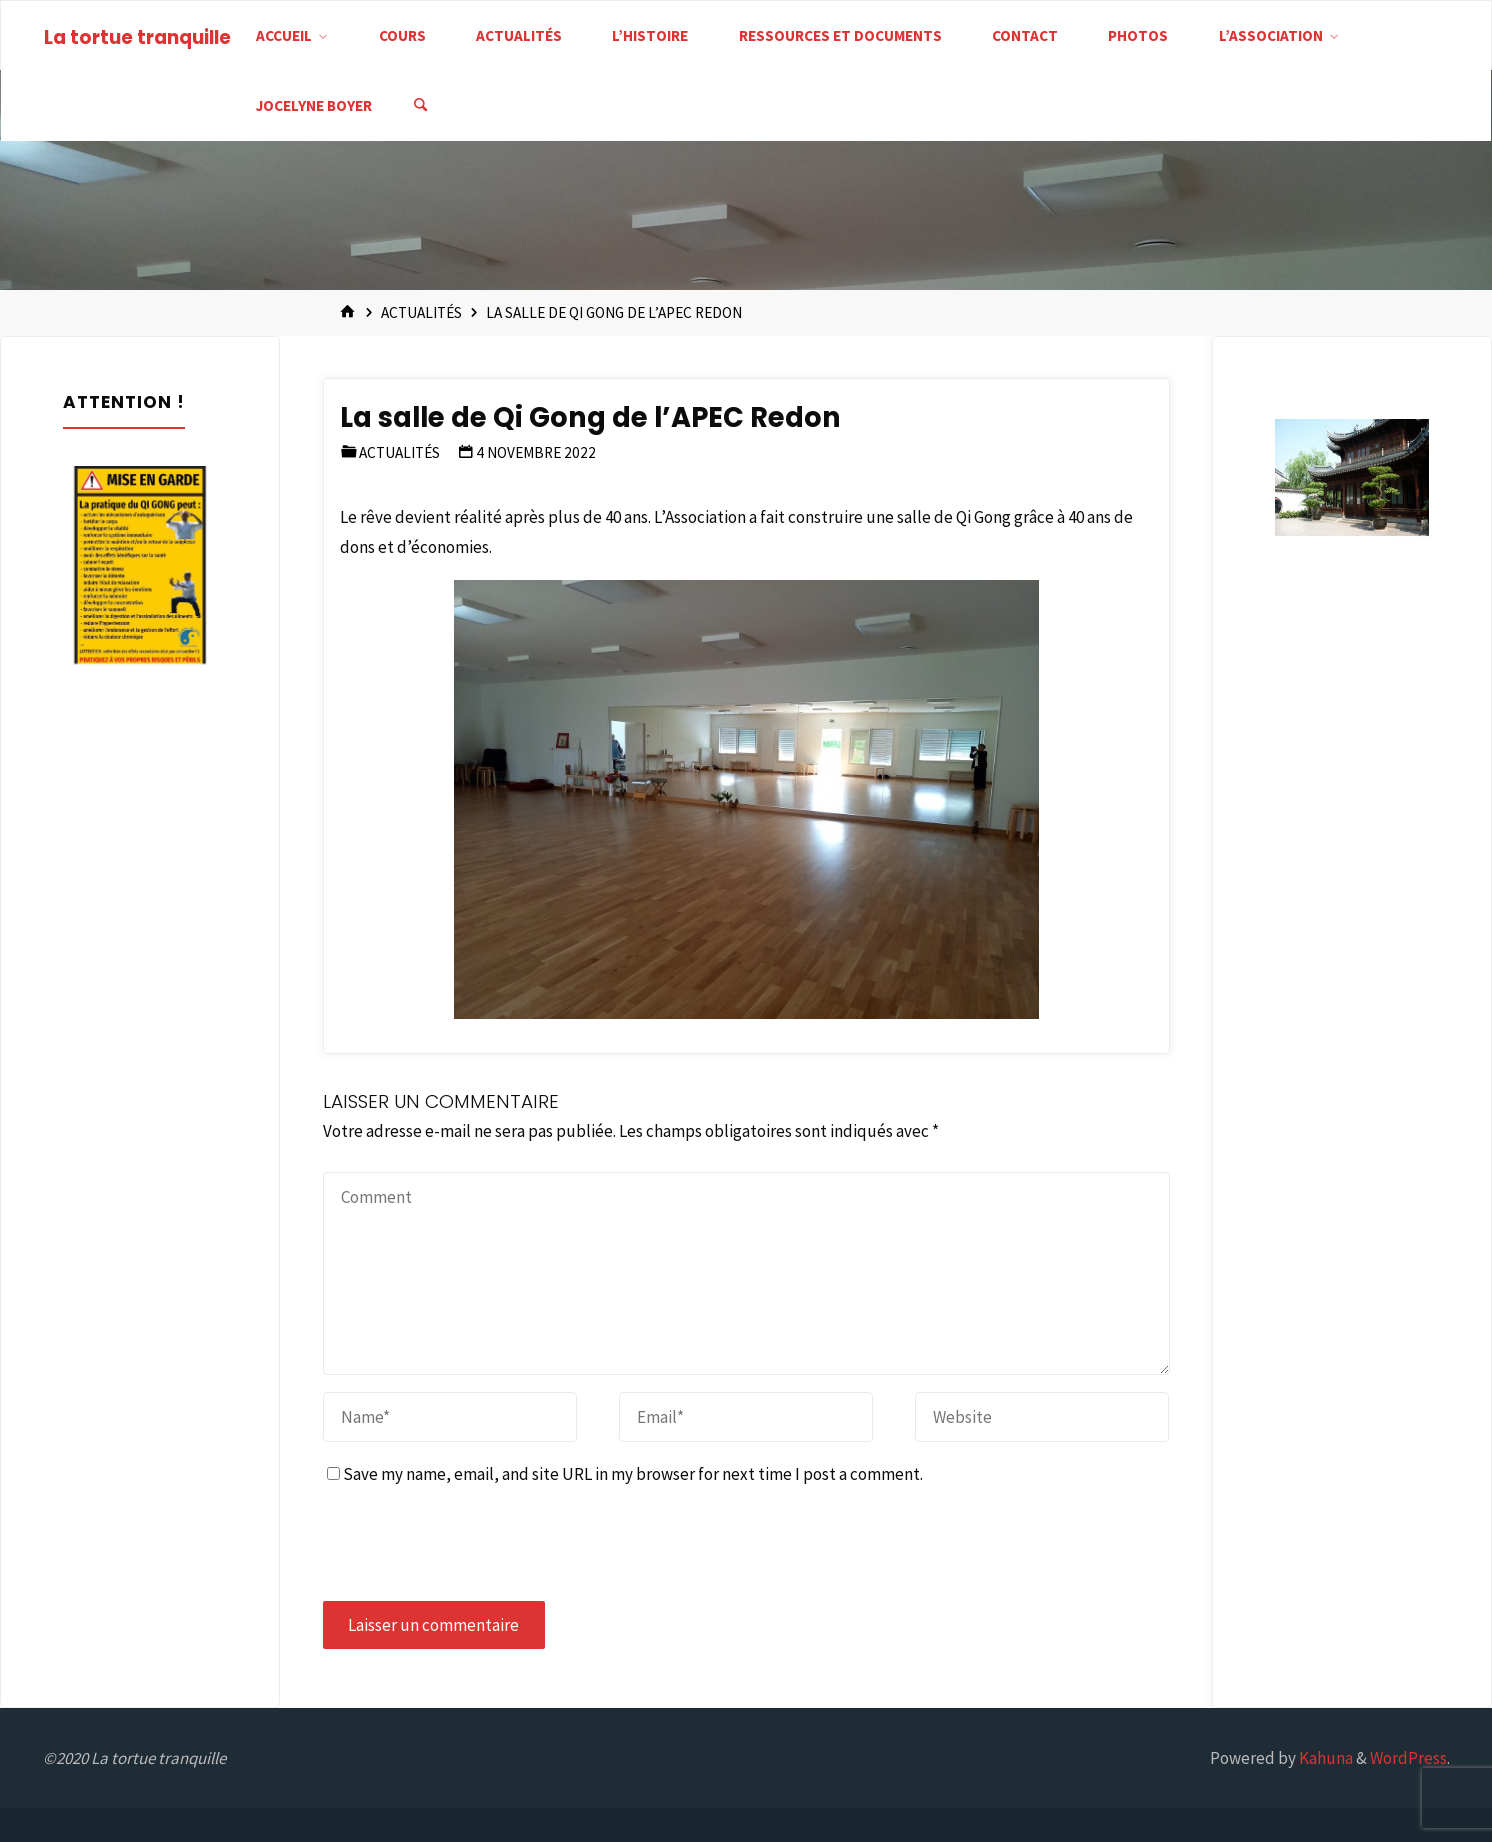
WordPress (1408, 1758)
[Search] (421, 106)
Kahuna (1324, 1758)
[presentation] (475, 1545)
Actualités (421, 312)
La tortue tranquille (137, 37)
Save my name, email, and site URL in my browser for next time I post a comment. (625, 1474)
